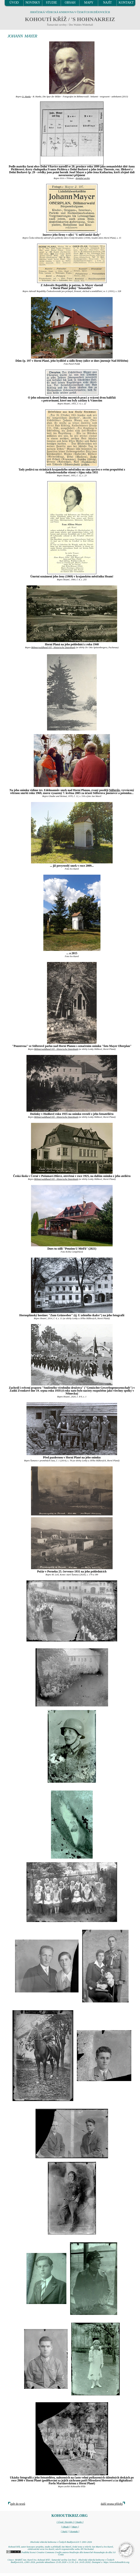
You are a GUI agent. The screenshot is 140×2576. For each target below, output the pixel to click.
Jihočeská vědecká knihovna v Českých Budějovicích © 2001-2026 (61, 2542)
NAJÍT (107, 2)
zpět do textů (17, 2503)
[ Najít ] (64, 2531)
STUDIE (51, 2)
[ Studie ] (79, 2522)
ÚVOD (13, 2)
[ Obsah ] (65, 2527)
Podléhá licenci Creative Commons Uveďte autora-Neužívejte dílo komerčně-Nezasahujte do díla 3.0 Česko (60, 2553)
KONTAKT (126, 2)
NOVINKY (32, 2)
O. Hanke (26, 96)
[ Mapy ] (75, 2527)
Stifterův (114, 790)
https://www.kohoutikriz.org (116, 2562)
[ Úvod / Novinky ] (65, 2522)
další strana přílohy (112, 2503)
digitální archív (83, 178)
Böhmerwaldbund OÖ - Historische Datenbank (53, 647)
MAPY (88, 2)
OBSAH (70, 2)
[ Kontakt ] (74, 2531)
